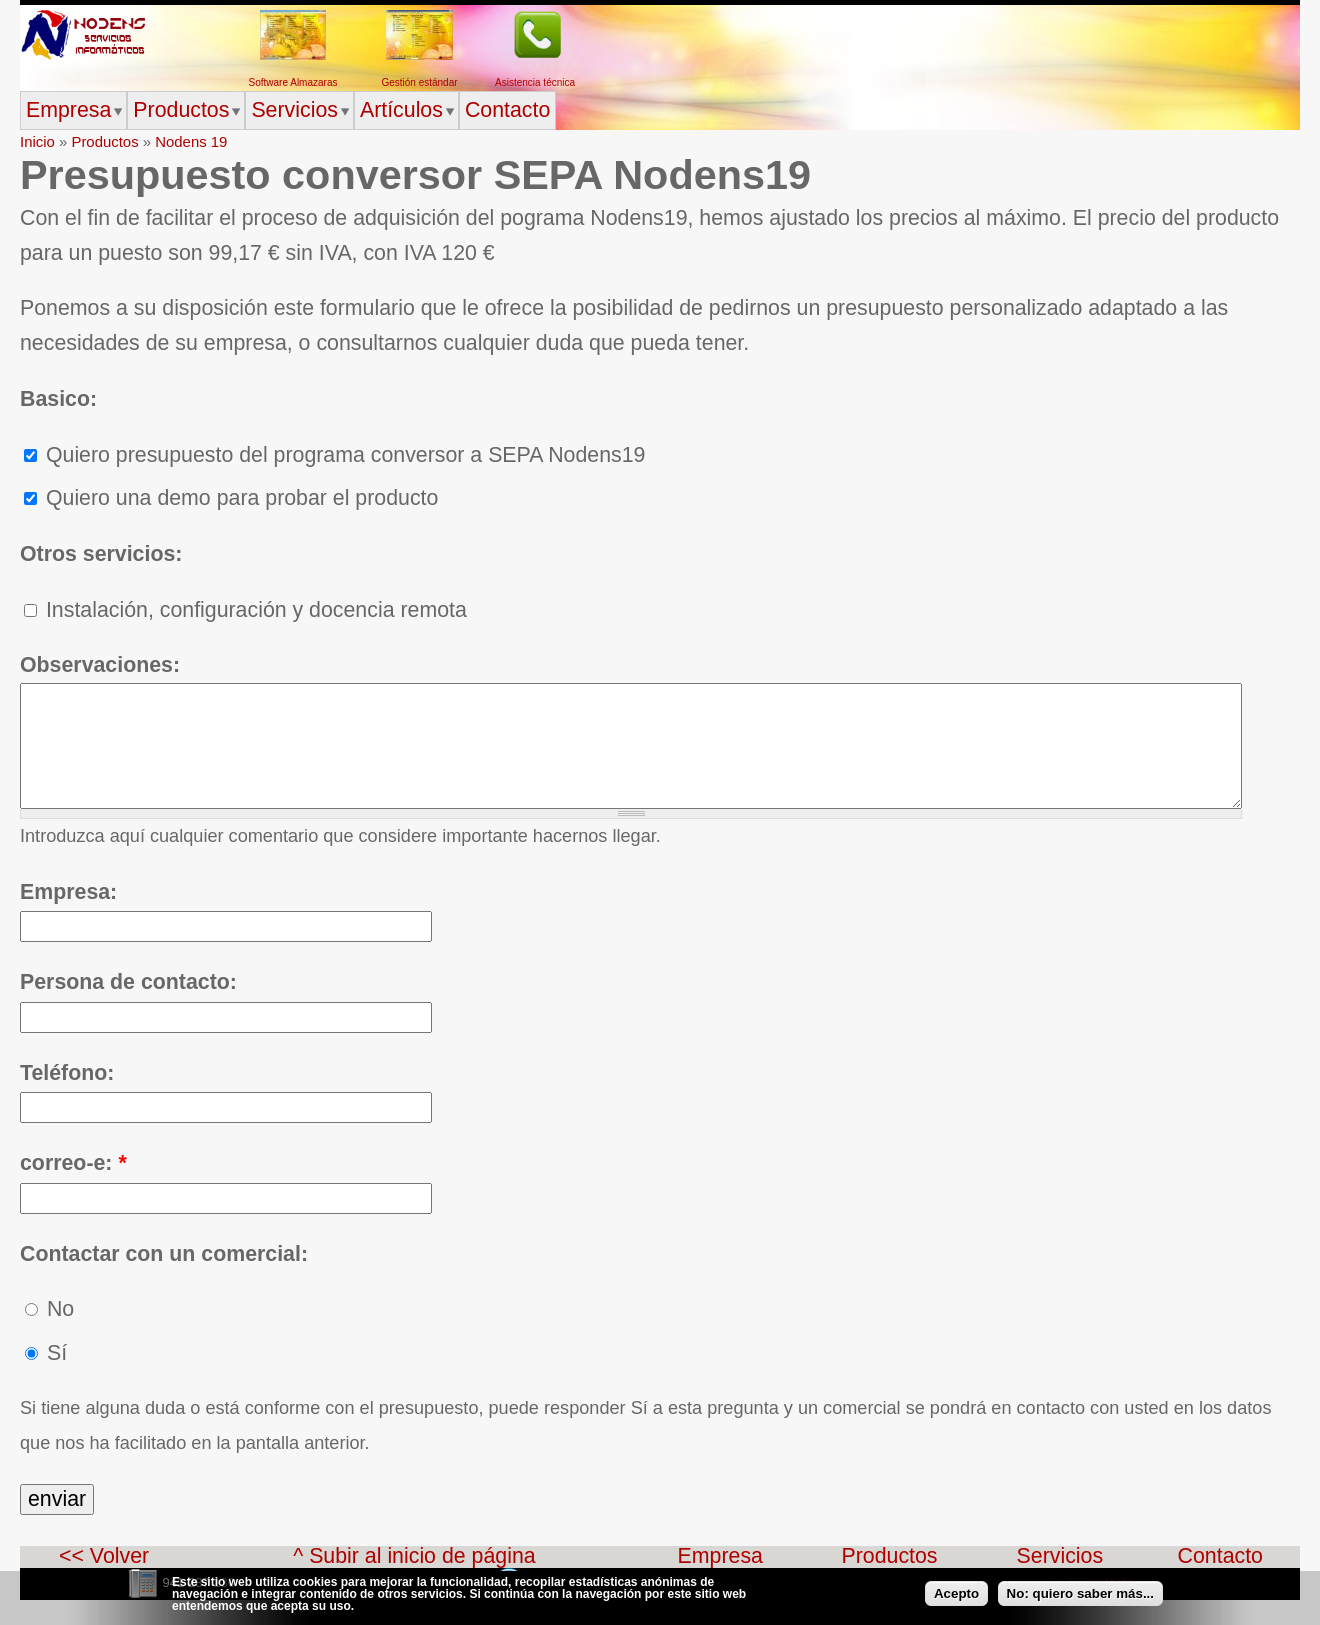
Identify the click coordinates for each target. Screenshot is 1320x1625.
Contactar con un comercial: (164, 1279)
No (49, 1334)
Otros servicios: (101, 554)
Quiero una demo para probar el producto (231, 498)
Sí (46, 1378)
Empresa (68, 110)
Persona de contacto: (128, 1007)
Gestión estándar (419, 82)
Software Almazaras (293, 82)
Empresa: (68, 917)
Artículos (401, 110)
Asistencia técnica (535, 82)
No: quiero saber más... (1080, 1599)
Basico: (58, 399)
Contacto (507, 110)
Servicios (294, 110)
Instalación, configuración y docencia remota (245, 610)
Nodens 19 (191, 141)
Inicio (37, 141)
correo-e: (73, 1188)
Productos (181, 110)
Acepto (956, 1599)
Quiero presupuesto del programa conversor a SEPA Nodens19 (334, 455)
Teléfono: (67, 1098)
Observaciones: (100, 665)
